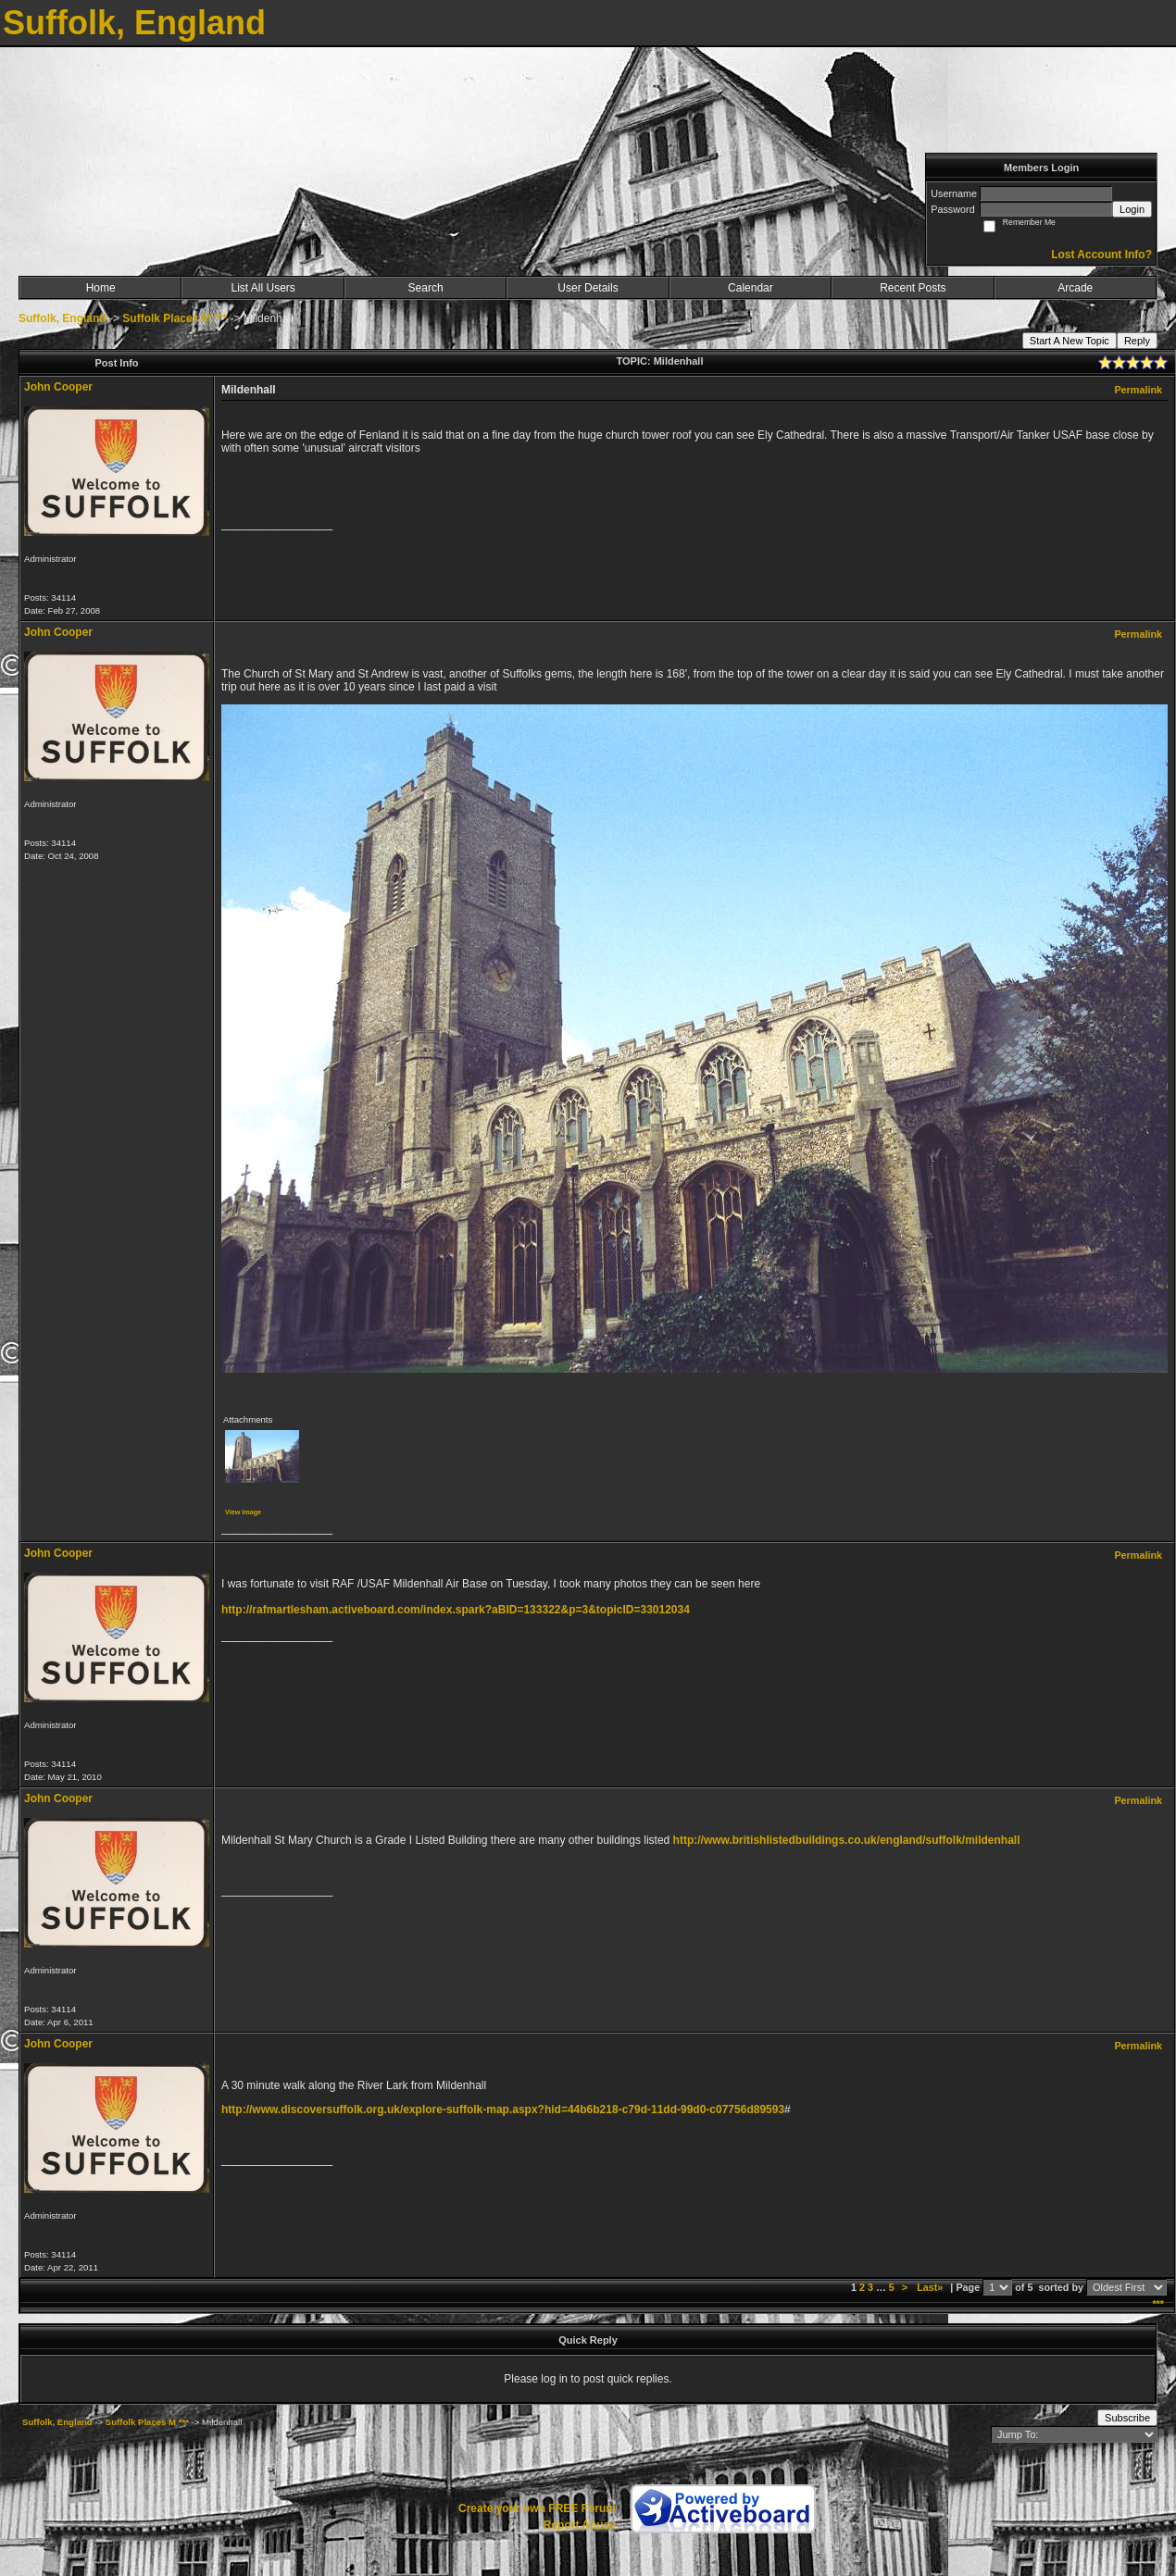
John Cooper (58, 386)
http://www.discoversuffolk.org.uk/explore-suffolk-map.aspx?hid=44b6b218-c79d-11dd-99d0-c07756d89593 (502, 2109)
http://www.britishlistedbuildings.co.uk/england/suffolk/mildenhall (846, 1840)
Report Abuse (580, 2525)
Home (101, 287)
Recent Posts (912, 287)
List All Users (262, 287)
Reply (1137, 340)
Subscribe (1127, 2417)
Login (1132, 209)
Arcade (1075, 287)
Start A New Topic (1069, 340)
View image (243, 1512)
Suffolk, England (62, 318)
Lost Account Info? (1101, 254)
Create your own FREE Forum (537, 2508)
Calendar (750, 287)
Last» (931, 2287)
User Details (587, 287)
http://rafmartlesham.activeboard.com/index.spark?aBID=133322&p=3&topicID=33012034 (455, 1609)
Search (426, 287)
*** (1158, 2303)
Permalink (1138, 389)
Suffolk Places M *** (174, 318)
